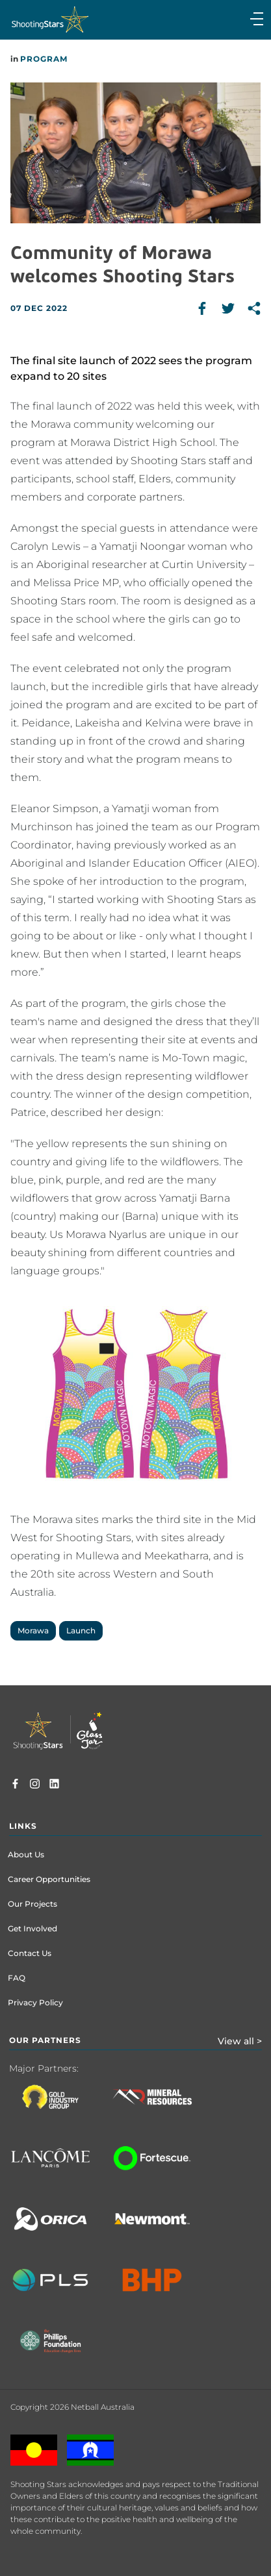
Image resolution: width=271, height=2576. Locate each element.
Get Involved (32, 1928)
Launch (81, 1630)
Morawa (33, 1630)
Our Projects (32, 1904)
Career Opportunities (49, 1879)
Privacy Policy (35, 2002)
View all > (240, 2041)
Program (44, 59)
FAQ (16, 1978)
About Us (26, 1854)
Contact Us (29, 1953)
